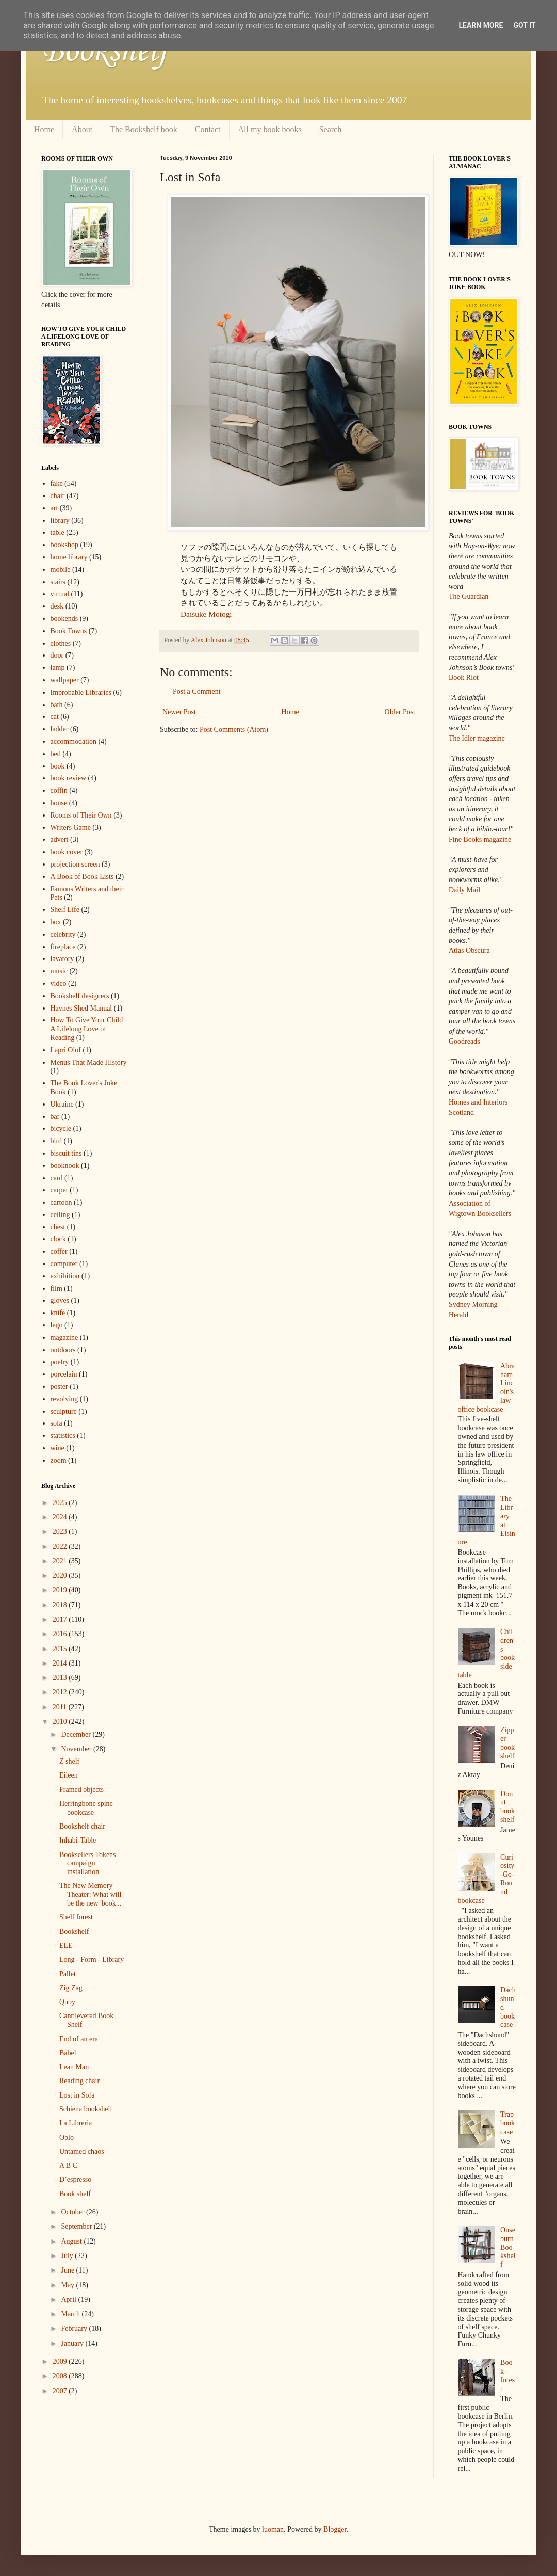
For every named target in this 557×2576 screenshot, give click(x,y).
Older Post (400, 712)
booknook (65, 1166)
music (59, 971)
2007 (61, 2391)
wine (57, 1448)
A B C (68, 2165)
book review (69, 778)
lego (57, 1325)
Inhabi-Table (77, 1840)
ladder (60, 729)
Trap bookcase (507, 2123)
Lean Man (74, 2067)
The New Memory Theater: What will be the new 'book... (90, 1894)
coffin (59, 790)
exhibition (65, 1276)
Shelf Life (65, 910)
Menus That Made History (89, 1062)
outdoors (63, 1350)
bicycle (61, 1128)
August (72, 2241)
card (57, 1178)
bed (56, 754)
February (75, 2328)
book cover (67, 852)
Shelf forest (76, 1917)
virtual (60, 594)
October (73, 2212)
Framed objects (81, 1790)
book (58, 766)
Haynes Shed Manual (81, 1008)
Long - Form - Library (91, 1959)
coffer (59, 1251)
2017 (61, 1619)
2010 (61, 1721)
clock (58, 1239)
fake (57, 483)
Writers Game (71, 827)
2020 (61, 1575)
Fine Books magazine (480, 839)
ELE (66, 1945)
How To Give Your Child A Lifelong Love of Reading (87, 1029)
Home (44, 129)
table (57, 532)
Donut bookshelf (507, 1806)
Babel (67, 2053)
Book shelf (75, 2194)
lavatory (62, 959)
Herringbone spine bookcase (86, 1808)
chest (58, 1227)
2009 (61, 2361)
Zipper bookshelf (507, 1742)
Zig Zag (71, 1988)
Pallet (67, 1974)
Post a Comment (197, 691)
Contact (208, 129)
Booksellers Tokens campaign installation (87, 1863)
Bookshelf (104, 51)
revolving (64, 1399)
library (60, 520)
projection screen (75, 864)
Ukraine (62, 1104)
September (77, 2226)
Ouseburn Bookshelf (508, 2247)
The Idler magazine (477, 738)
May (68, 2285)
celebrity (63, 934)
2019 (61, 1590)
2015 (61, 1649)
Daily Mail (464, 890)
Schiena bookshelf (85, 2109)
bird (56, 1141)
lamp (58, 667)
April (69, 2299)
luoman (273, 2529)
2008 (61, 2376)
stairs (58, 582)
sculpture (64, 1411)
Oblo (66, 2137)
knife (58, 1313)
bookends (64, 618)
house (59, 803)
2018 (61, 1605)
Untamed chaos (81, 2151)
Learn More (480, 25)
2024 (61, 1517)
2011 (61, 1707)
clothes (61, 643)
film (56, 1288)
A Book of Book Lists (82, 877)
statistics (63, 1435)
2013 (61, 1678)
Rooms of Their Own (81, 815)
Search (330, 129)
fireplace (63, 947)
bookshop (64, 545)
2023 (61, 1531)
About (82, 129)
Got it (524, 25)
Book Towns (69, 631)
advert (60, 839)
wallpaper (65, 680)
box (56, 922)
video (59, 983)
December (76, 1734)
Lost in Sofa (76, 2095)
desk (57, 606)
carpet (59, 1190)
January (73, 2343)
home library (69, 557)
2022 (61, 1546)
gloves (60, 1300)
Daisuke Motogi (206, 614)
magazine (64, 1337)
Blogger (334, 2529)
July (68, 2256)
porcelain (64, 1374)
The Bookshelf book (143, 129)
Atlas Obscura (469, 950)
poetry (60, 1362)
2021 (61, 1561)
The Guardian (468, 596)
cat (55, 717)
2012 (61, 1692)
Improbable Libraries (81, 692)
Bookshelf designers (80, 996)
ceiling (60, 1215)
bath (57, 705)
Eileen (68, 1775)
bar (55, 1117)
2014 (61, 1663)
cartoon (61, 1202)
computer (64, 1264)
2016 (61, 1634)
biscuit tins (66, 1153)
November (77, 1749)
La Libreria (75, 2123)
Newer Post (179, 712)
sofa (56, 1423)
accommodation (73, 741)
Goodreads (464, 1041)
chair (58, 496)
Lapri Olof (66, 1050)
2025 (61, 1503)
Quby (67, 2002)
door (57, 655)
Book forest (507, 2375)
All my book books (270, 129)
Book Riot (464, 677)
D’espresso (75, 2179)
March (71, 2314)
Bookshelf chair (82, 1826)
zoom (59, 1460)
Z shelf (69, 1761)
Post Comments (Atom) (234, 729)
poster (59, 1386)
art (54, 508)
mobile (61, 569)
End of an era (78, 2039)
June (68, 2270)
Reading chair (79, 2081)
